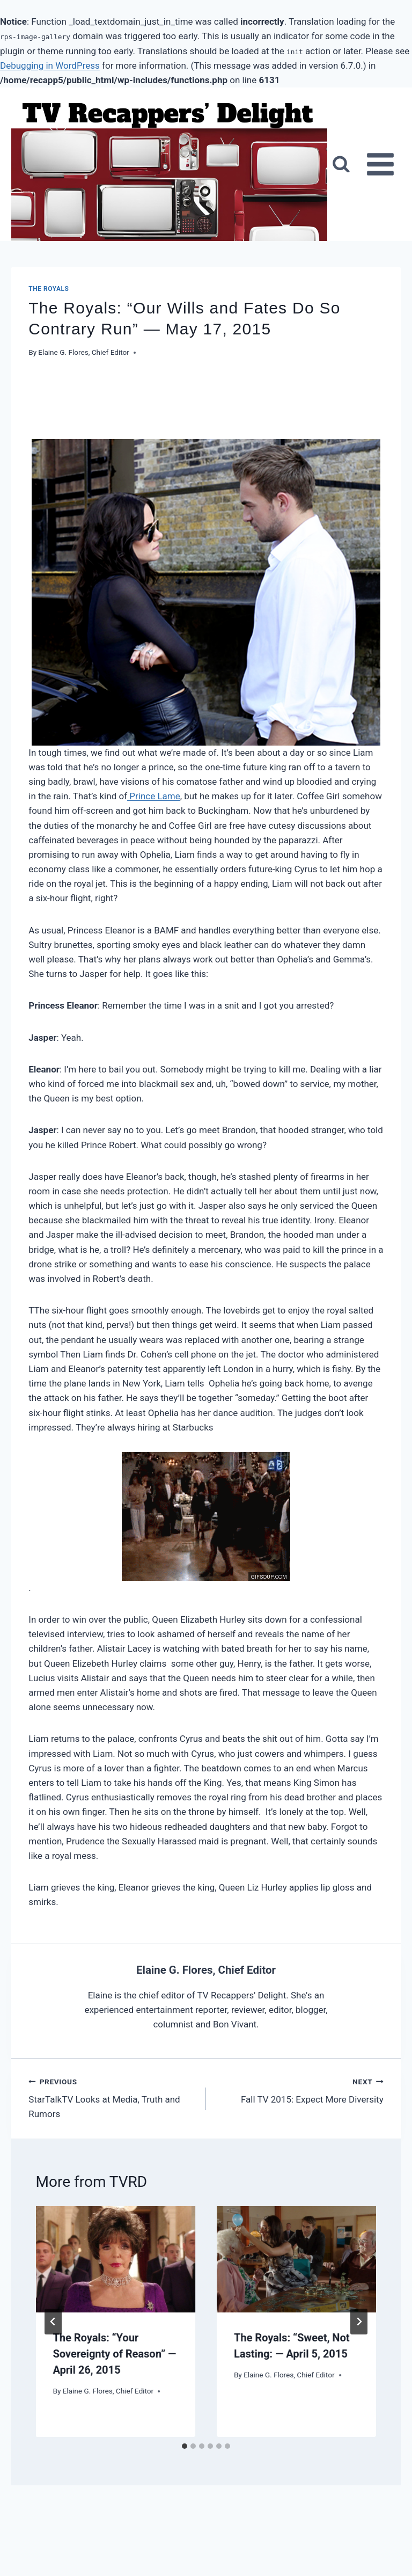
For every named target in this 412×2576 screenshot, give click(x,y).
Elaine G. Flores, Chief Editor (83, 352)
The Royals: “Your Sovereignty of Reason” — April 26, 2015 (114, 2353)
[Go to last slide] (53, 2321)
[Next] (358, 2321)
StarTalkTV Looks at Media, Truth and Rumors (112, 2097)
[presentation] (115, 2259)
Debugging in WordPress (50, 65)
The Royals (48, 289)
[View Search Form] (341, 164)
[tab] (184, 2446)
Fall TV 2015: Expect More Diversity (299, 2090)
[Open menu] (380, 164)
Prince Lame (153, 796)
